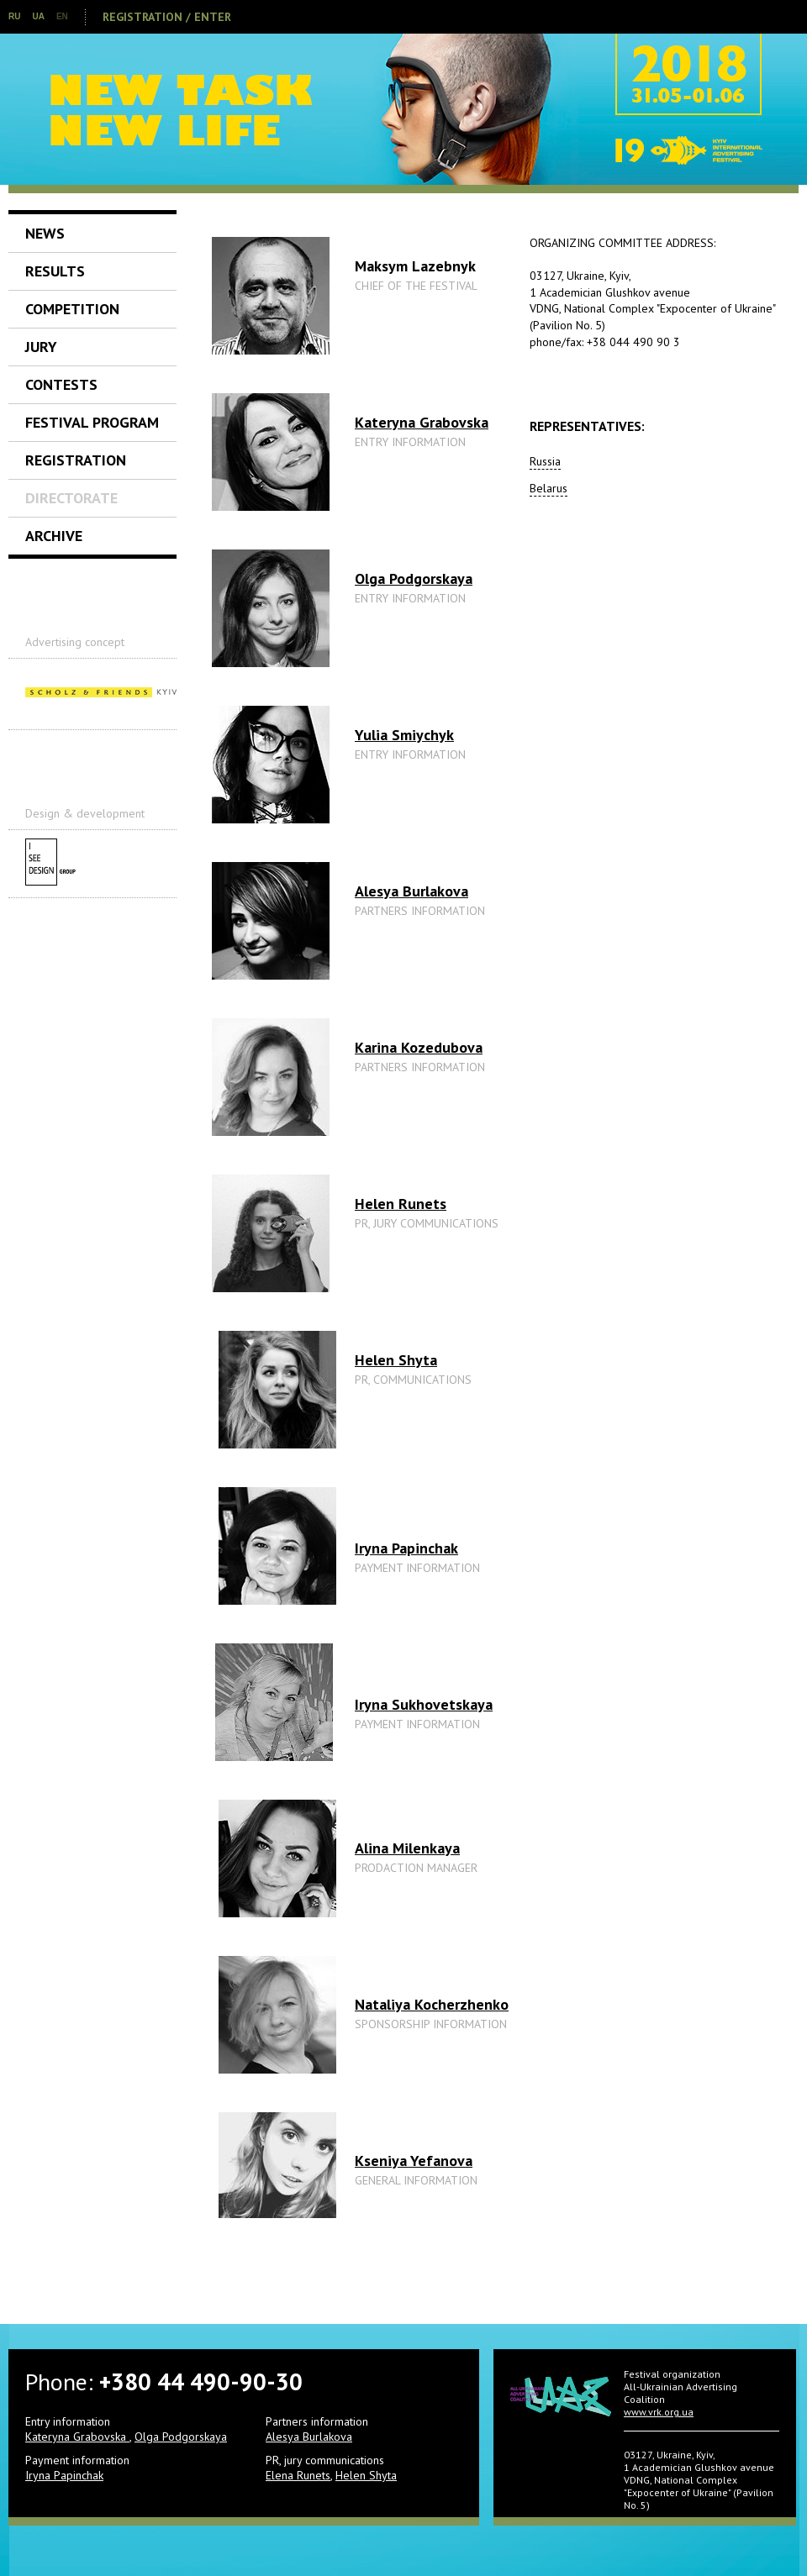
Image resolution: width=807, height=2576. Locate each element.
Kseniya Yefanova (413, 2160)
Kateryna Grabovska (421, 422)
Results (55, 271)
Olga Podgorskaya (413, 578)
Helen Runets (400, 1203)
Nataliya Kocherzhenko (432, 2004)
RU (14, 16)
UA (38, 16)
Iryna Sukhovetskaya (424, 1704)
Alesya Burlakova (411, 891)
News (45, 233)
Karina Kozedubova (419, 1047)
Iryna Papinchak (406, 1548)
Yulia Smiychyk (404, 734)
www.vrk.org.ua (659, 2411)
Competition (72, 308)
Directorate (71, 497)
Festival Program (92, 422)
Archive (53, 535)
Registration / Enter (167, 16)
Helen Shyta (396, 1359)
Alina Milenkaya (407, 1848)
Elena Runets (298, 2475)
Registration (75, 460)
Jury (41, 346)
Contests (61, 384)
